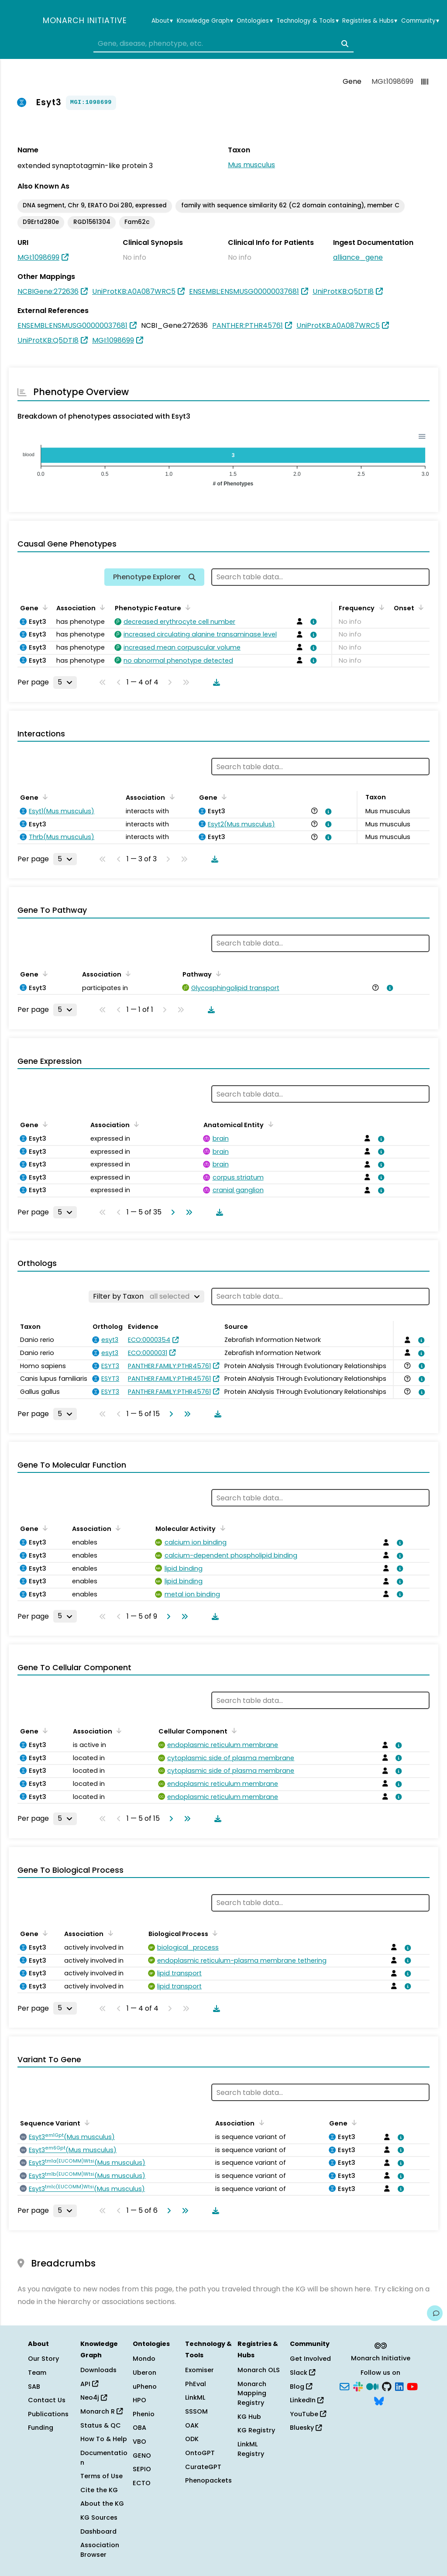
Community (420, 20)
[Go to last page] (187, 1212)
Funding (40, 2427)
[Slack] (358, 2386)
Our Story (43, 2358)
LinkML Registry (250, 2449)
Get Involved (310, 2358)
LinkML (195, 2397)
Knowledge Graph (205, 20)
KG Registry (256, 2430)
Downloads (98, 2370)
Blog (301, 2386)
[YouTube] (412, 2386)
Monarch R (101, 2411)
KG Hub (249, 2416)
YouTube (308, 2414)
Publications (48, 2414)
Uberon (144, 2372)
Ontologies (254, 20)
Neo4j (93, 2397)
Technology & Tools (307, 20)
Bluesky (306, 2427)
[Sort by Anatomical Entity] (269, 1124)
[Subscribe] (344, 2386)
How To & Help (103, 2439)
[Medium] (372, 2386)
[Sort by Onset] (419, 607)
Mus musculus (251, 165)
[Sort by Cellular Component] (232, 1730)
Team (37, 2372)
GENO (142, 2455)
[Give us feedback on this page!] (435, 2313)
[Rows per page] (65, 682)
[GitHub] (387, 2386)
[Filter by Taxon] (146, 1296)
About (162, 20)
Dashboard (98, 2531)
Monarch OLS (258, 2370)
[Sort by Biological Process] (213, 1933)
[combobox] (223, 43)
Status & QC (100, 2425)
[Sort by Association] (101, 607)
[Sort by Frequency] (380, 607)
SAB (34, 2386)
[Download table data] (214, 682)
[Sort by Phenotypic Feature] (186, 607)
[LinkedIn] (399, 2386)
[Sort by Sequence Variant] (85, 2122)
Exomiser (199, 2370)
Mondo (144, 2358)
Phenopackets (208, 2480)
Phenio (144, 2414)
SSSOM (196, 2411)
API (89, 2384)
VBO (139, 2441)
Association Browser (99, 2550)
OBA (139, 2427)
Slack (302, 2372)
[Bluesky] (379, 2400)
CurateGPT (203, 2467)
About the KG (102, 2503)
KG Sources (98, 2517)
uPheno (145, 2386)
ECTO (142, 2483)
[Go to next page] (171, 1212)
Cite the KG (99, 2490)
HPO (139, 2400)
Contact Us (46, 2400)
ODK (192, 2439)
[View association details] (312, 621)
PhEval (195, 2384)
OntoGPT (200, 2453)
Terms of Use (101, 2476)
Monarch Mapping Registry (251, 2393)
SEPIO (142, 2469)
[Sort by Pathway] (217, 973)
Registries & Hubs (369, 20)
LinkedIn (306, 2400)
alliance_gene (358, 257)
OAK (192, 2425)
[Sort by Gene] (43, 607)
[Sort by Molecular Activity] (221, 1528)
